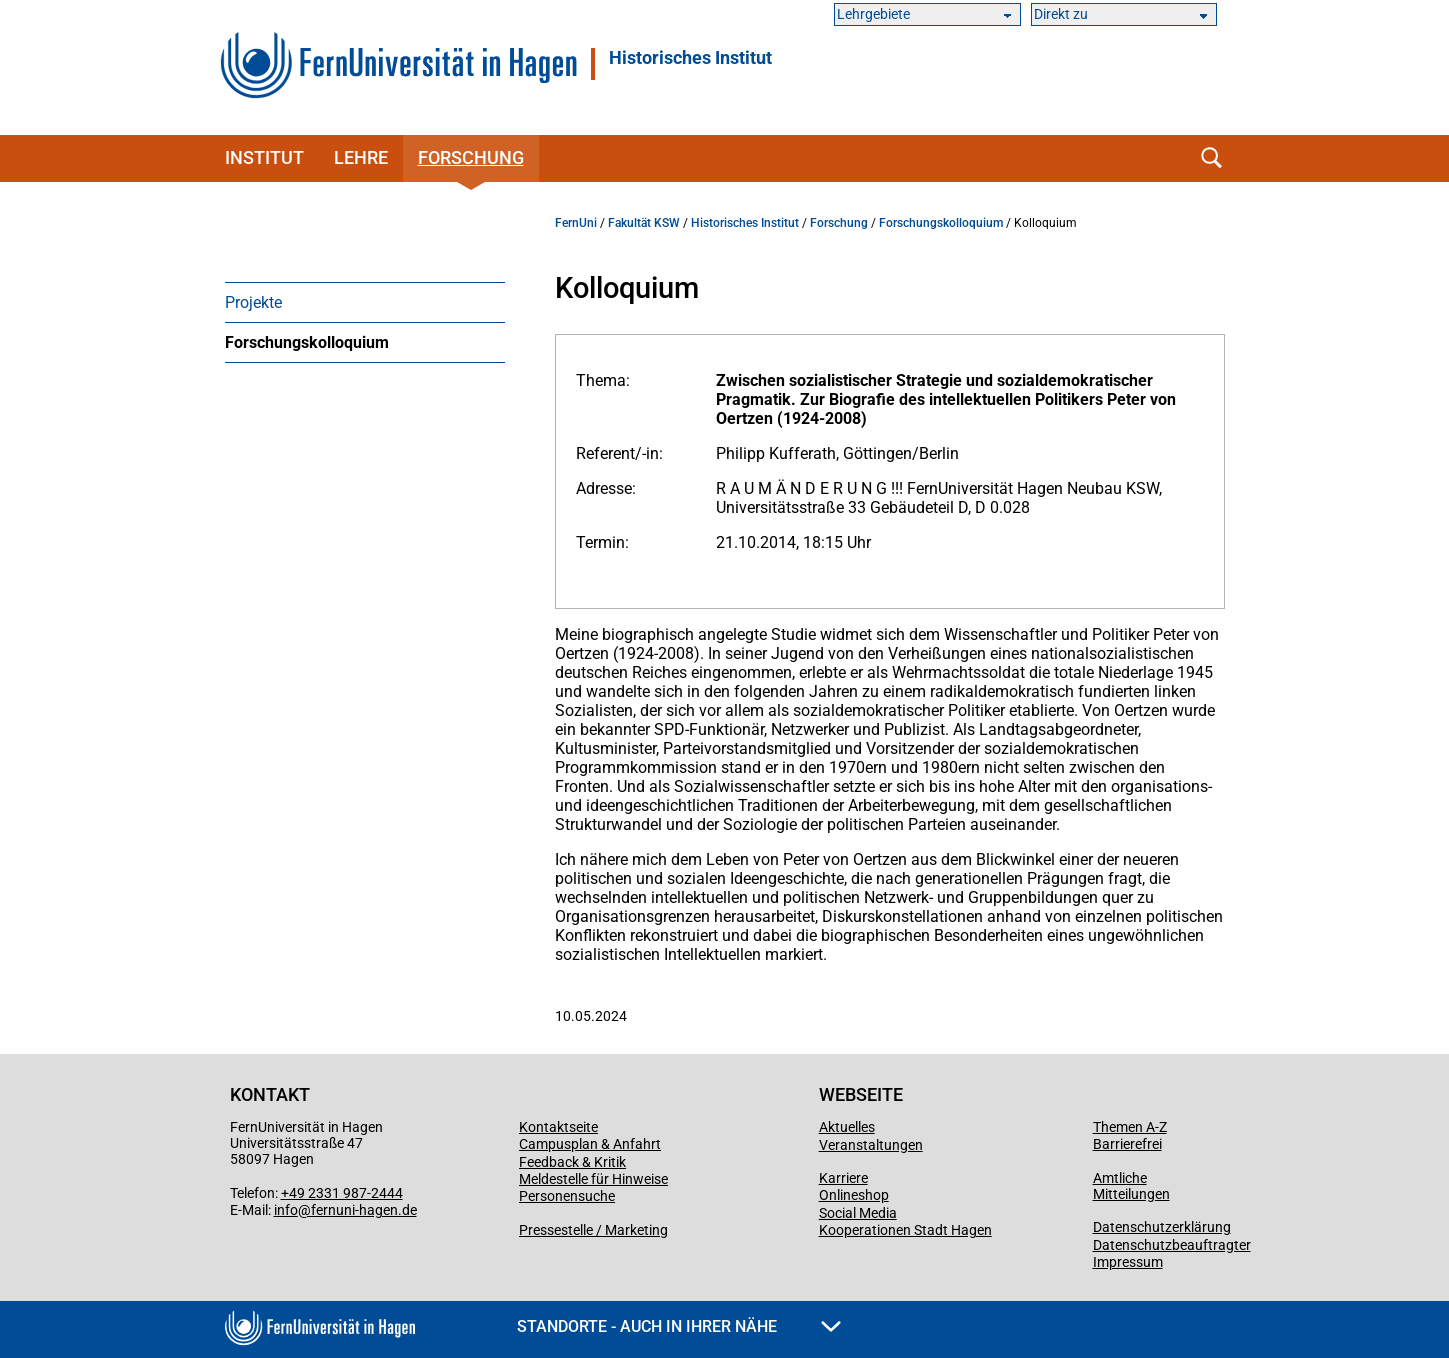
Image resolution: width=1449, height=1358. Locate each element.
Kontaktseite (558, 1127)
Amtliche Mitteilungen (1131, 1186)
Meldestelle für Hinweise (593, 1179)
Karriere (843, 1178)
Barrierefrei (1127, 1144)
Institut (264, 157)
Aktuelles (847, 1127)
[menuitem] (365, 302)
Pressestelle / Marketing (593, 1230)
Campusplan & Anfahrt (590, 1144)
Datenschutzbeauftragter (1172, 1245)
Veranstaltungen (871, 1145)
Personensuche (567, 1196)
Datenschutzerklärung (1162, 1227)
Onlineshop (854, 1195)
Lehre (361, 157)
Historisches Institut (690, 58)
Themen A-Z (1130, 1127)
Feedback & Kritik (572, 1162)
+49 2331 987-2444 (342, 1193)
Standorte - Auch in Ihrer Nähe (679, 1326)
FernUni (576, 223)
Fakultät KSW (644, 223)
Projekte (253, 302)
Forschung (471, 157)
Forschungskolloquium (307, 342)
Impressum (1128, 1262)
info (286, 1210)
